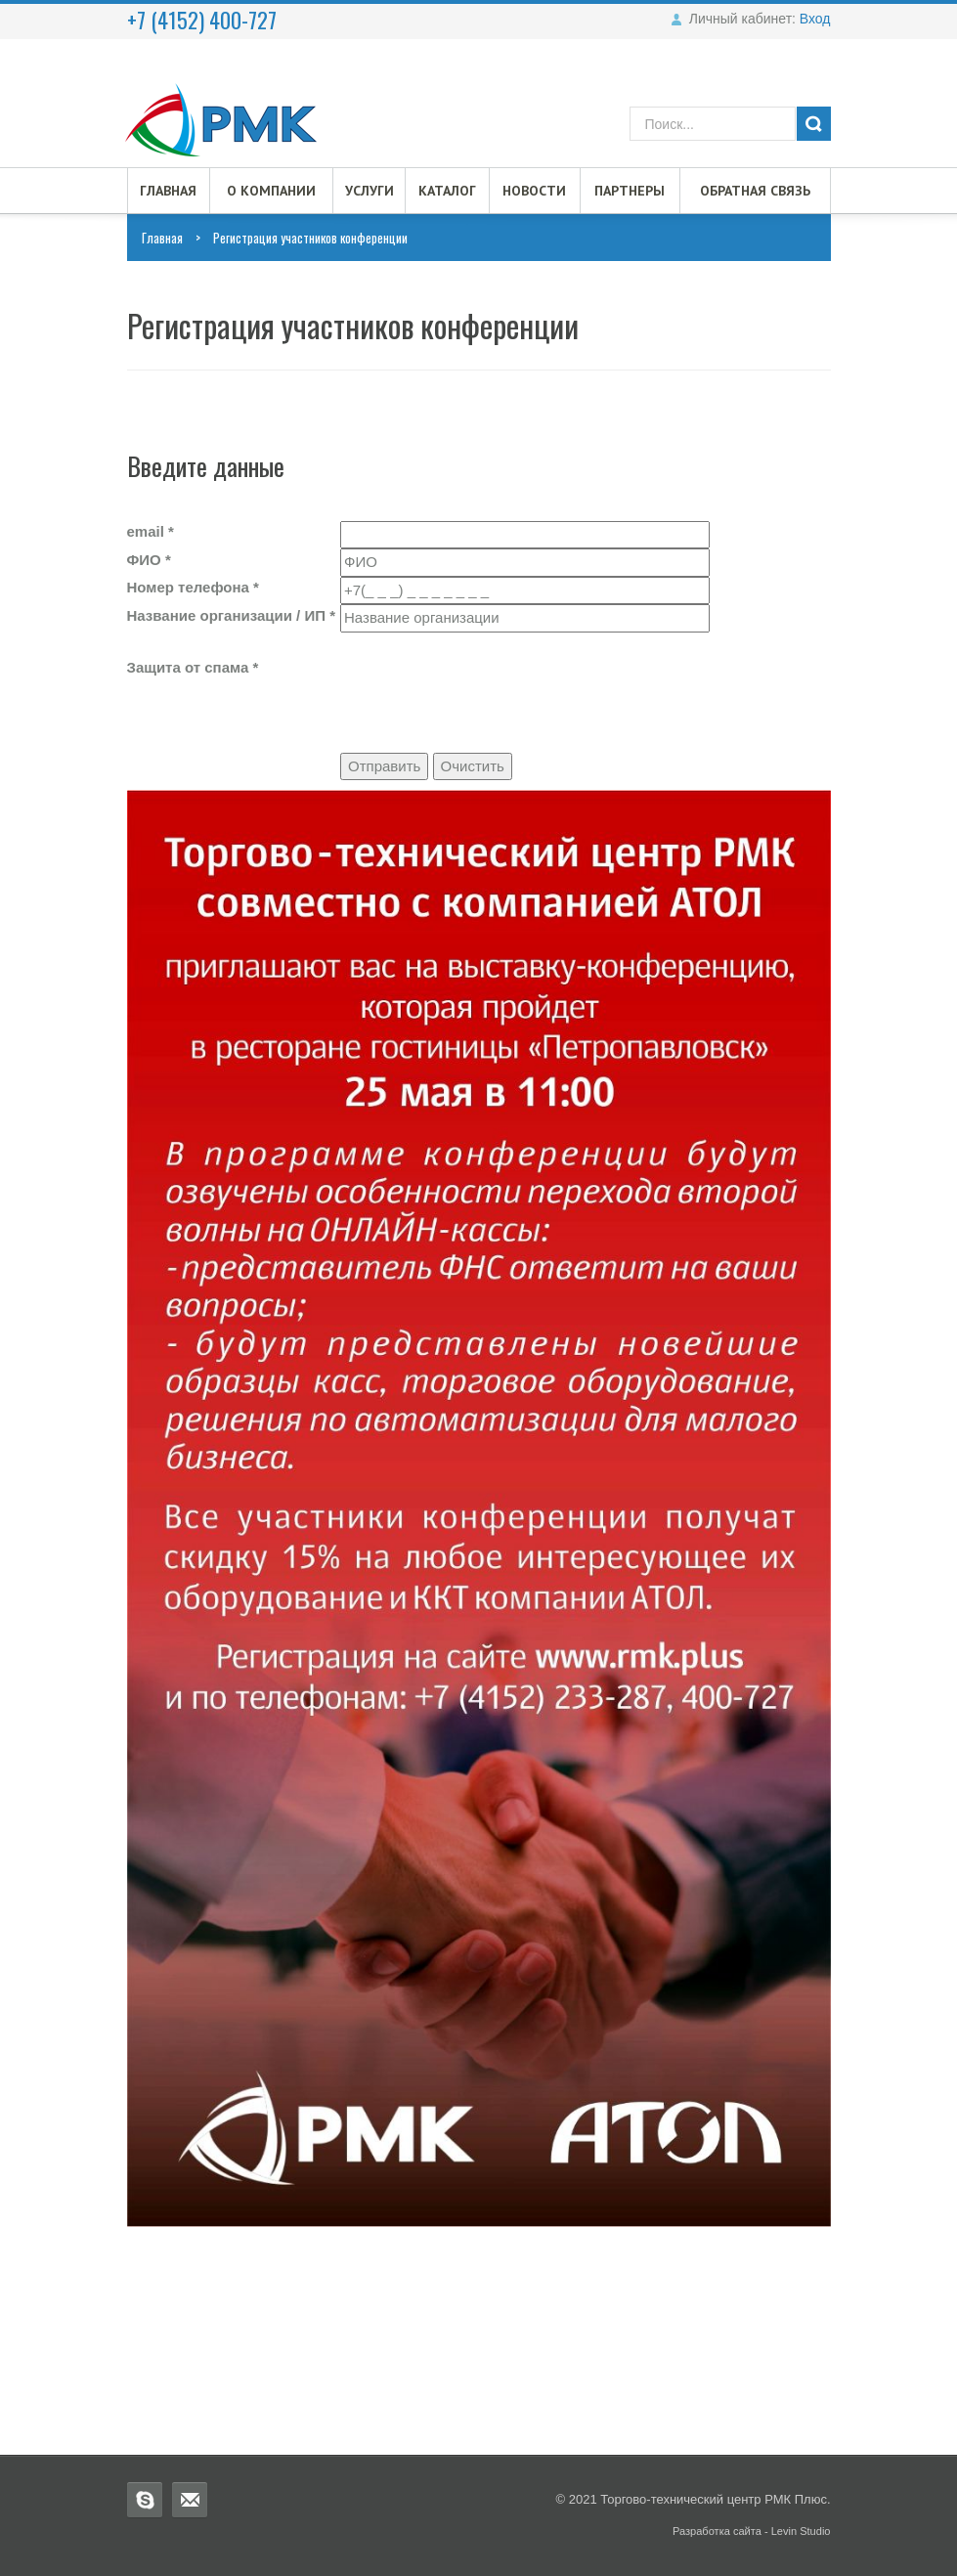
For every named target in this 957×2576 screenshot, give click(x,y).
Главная (168, 190)
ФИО (149, 559)
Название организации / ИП (231, 615)
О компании (271, 190)
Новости (534, 190)
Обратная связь (755, 190)
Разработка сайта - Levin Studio (752, 2531)
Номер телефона (193, 587)
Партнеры (629, 190)
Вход (815, 18)
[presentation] (488, 671)
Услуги (369, 190)
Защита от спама (193, 667)
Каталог (447, 190)
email (150, 531)
